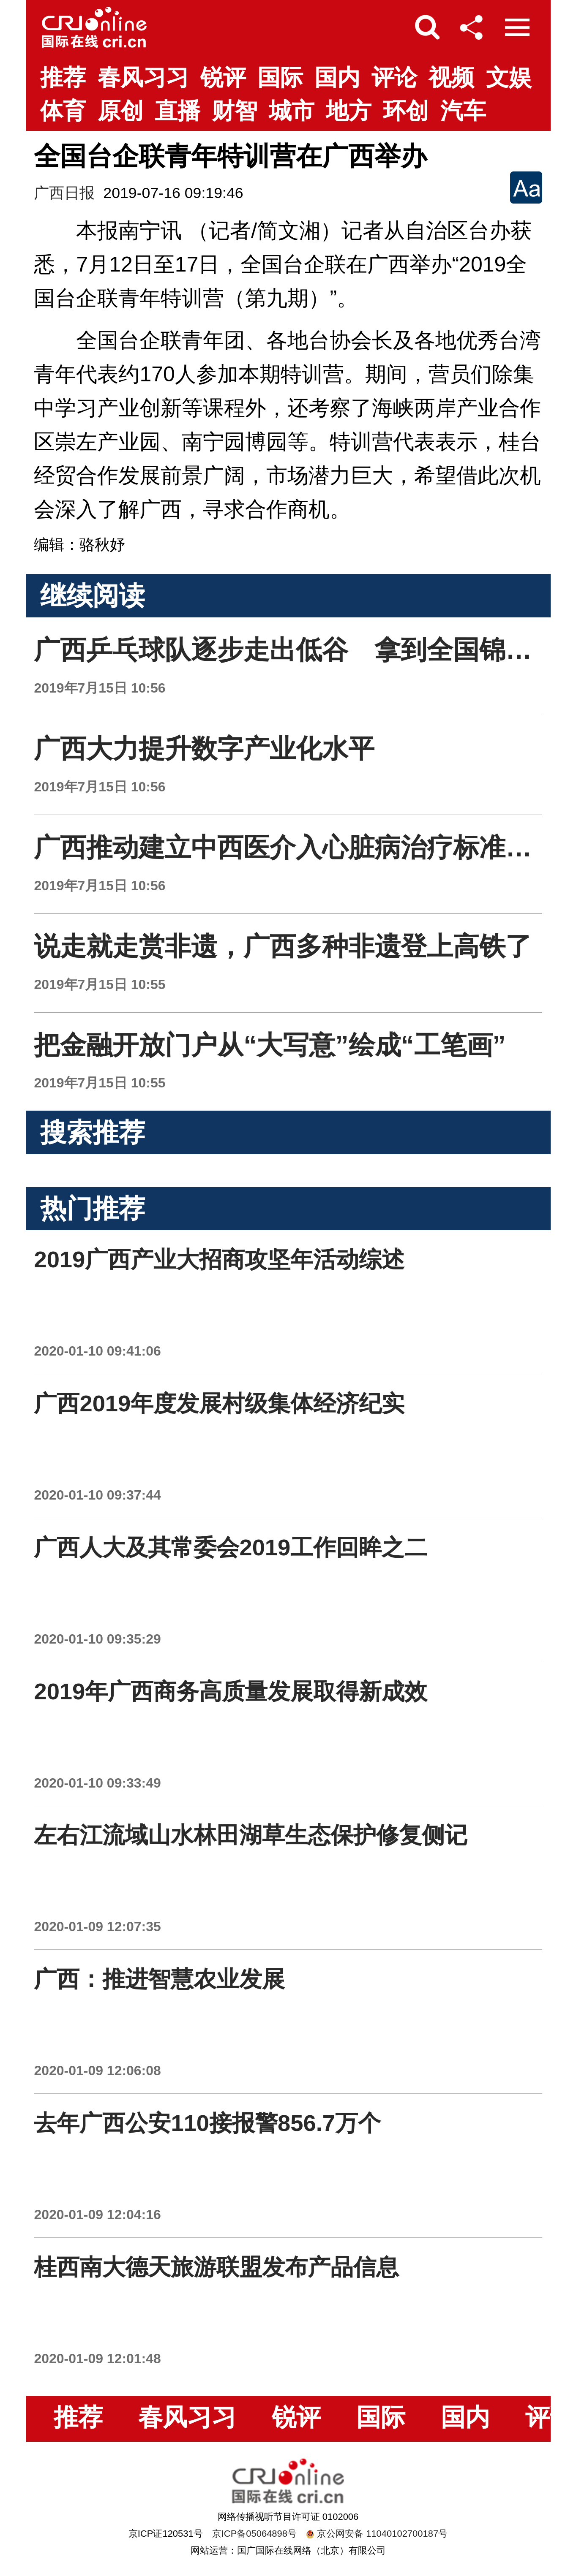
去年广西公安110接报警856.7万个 (207, 2123)
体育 (63, 111)
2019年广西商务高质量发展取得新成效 (230, 1691)
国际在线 (94, 27)
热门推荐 (92, 1208)
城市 (291, 111)
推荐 (63, 77)
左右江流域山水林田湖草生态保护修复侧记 (250, 1835)
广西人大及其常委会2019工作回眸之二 (230, 1547)
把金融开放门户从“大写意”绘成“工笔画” (269, 1045)
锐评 (223, 77)
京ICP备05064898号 (254, 2533)
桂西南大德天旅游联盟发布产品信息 (216, 2267)
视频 (451, 77)
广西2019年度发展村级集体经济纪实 (219, 1403)
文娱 (509, 77)
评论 (394, 77)
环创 (406, 111)
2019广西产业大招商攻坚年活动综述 (219, 1259)
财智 (234, 111)
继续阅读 (92, 595)
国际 (280, 77)
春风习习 (143, 77)
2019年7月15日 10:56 (99, 688)
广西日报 (64, 193)
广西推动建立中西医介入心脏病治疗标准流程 (296, 847)
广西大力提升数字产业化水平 (204, 748)
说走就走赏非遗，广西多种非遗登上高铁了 (283, 946)
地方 (348, 111)
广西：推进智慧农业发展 (159, 1979)
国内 (337, 77)
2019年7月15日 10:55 (99, 984)
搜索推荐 (92, 1132)
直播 (177, 111)
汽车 (463, 111)
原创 (120, 111)
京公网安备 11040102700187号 (377, 2533)
